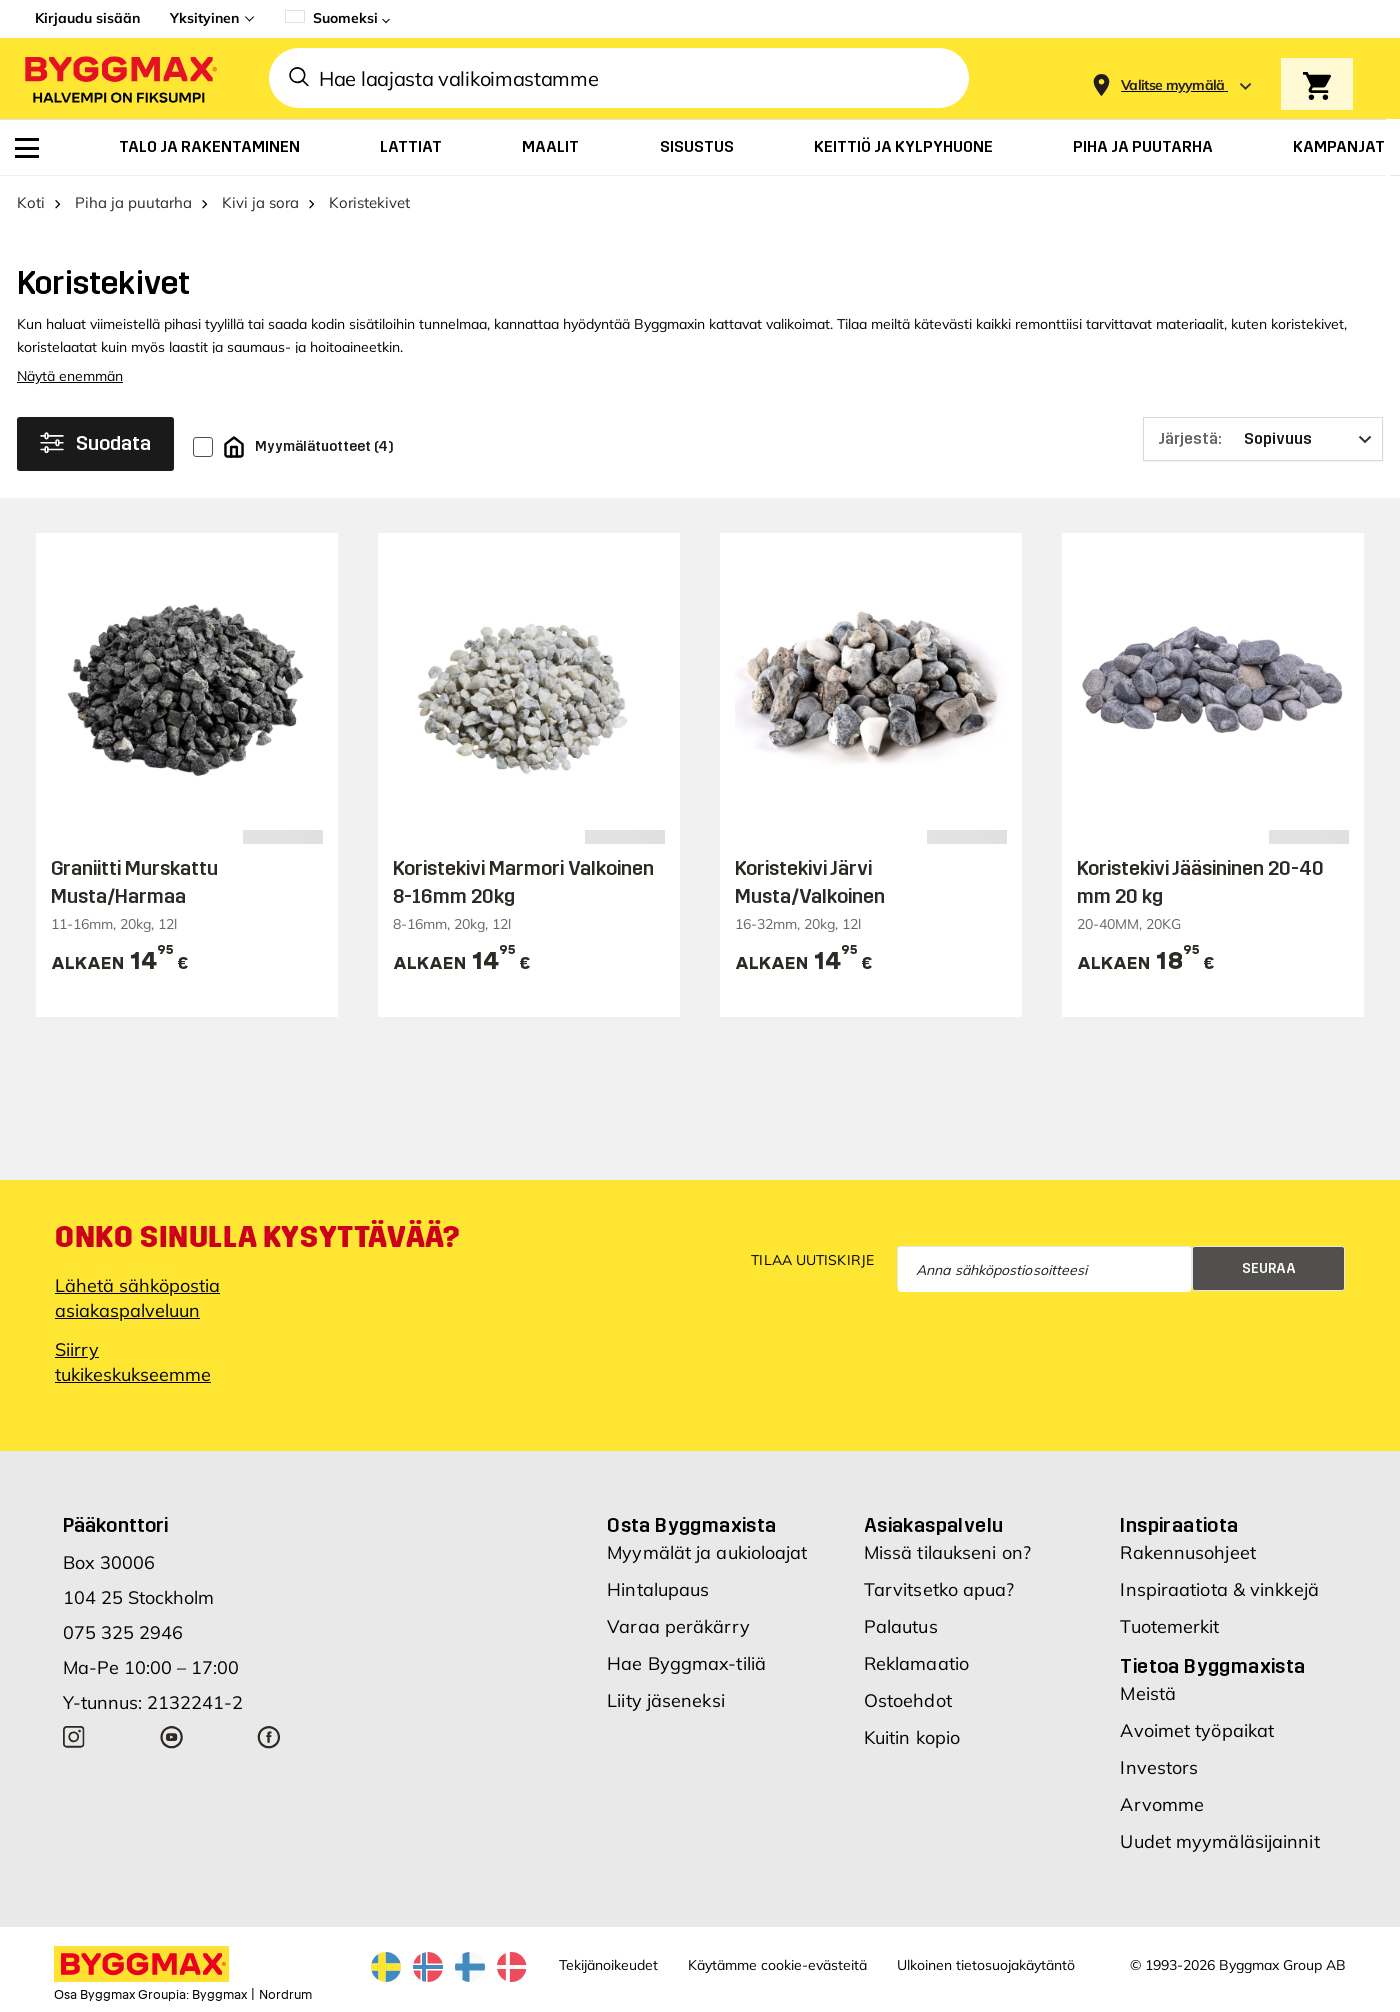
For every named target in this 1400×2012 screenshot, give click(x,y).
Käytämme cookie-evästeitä (777, 1965)
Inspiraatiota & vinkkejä (1219, 1589)
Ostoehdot (908, 1700)
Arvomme (1162, 1804)
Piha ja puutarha (133, 202)
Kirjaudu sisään (87, 18)
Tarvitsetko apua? (939, 1589)
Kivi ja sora (260, 202)
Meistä (1148, 1693)
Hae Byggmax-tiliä (686, 1663)
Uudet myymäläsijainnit (1219, 1841)
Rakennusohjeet (1187, 1552)
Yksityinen (204, 18)
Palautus (901, 1626)
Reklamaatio (916, 1663)
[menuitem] (27, 148)
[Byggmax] (119, 78)
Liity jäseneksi (666, 1700)
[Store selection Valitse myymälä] (1173, 85)
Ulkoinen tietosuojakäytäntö (986, 1965)
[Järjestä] (1263, 439)
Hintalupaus (658, 1589)
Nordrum (285, 1995)
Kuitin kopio (912, 1737)
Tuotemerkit (1169, 1626)
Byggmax (219, 1995)
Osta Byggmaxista (691, 1525)
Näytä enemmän (70, 376)
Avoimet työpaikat (1197, 1730)
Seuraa (1269, 1268)
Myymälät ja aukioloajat (707, 1552)
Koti (31, 202)
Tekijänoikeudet (608, 1965)
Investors (1159, 1767)
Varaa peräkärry (678, 1626)
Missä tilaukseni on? (947, 1552)
